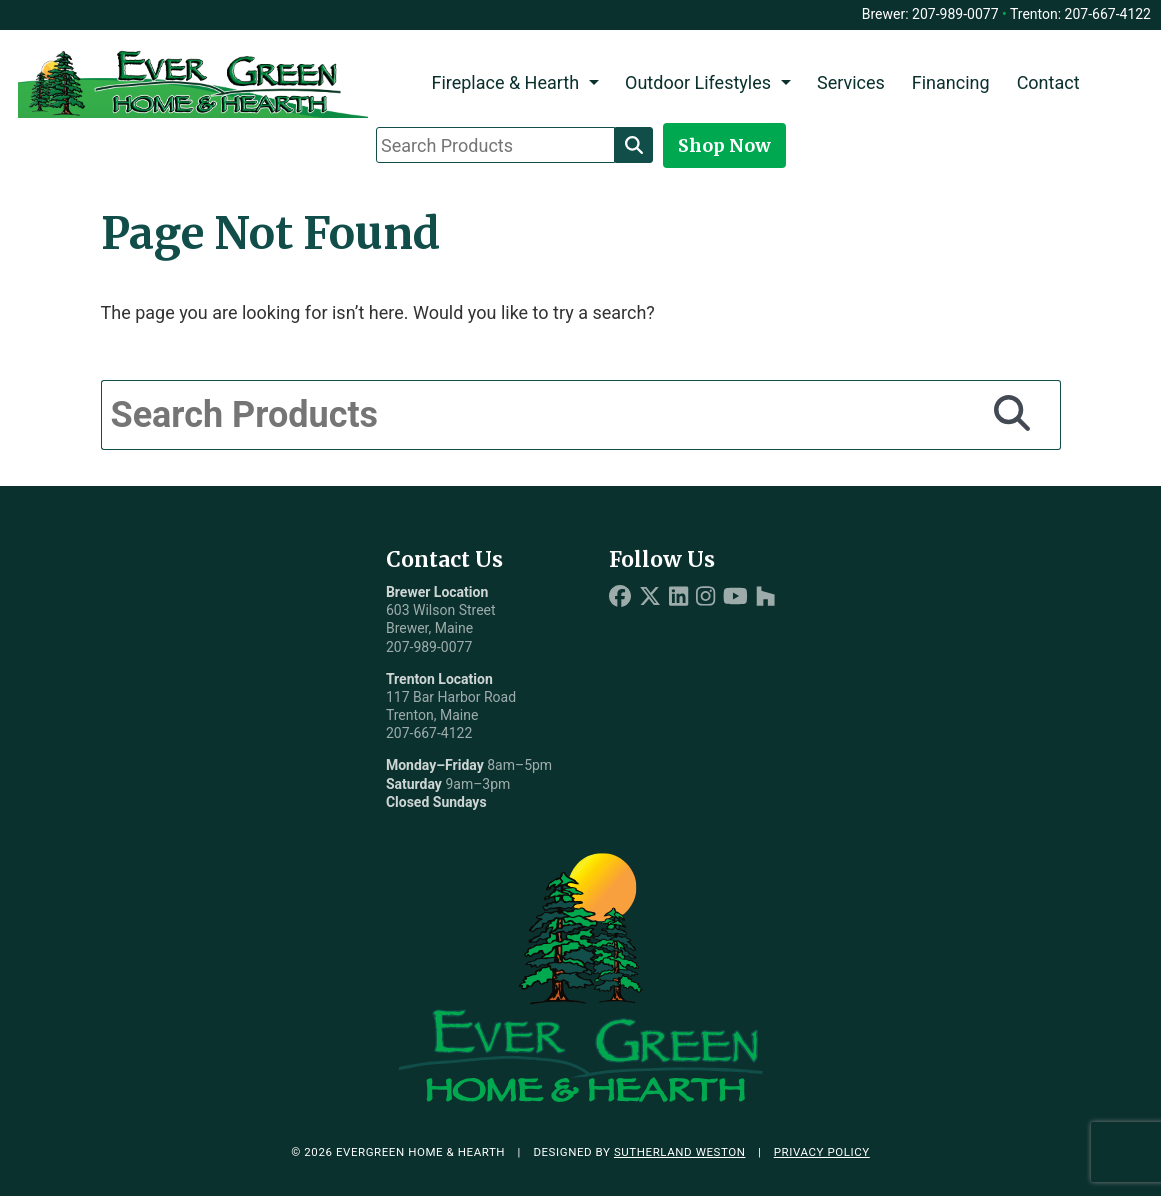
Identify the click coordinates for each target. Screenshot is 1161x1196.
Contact (1048, 82)
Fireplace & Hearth (505, 82)
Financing (951, 82)
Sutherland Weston (680, 1152)
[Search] (634, 145)
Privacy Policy (822, 1152)
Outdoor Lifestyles (698, 82)
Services (851, 82)
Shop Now (724, 145)
